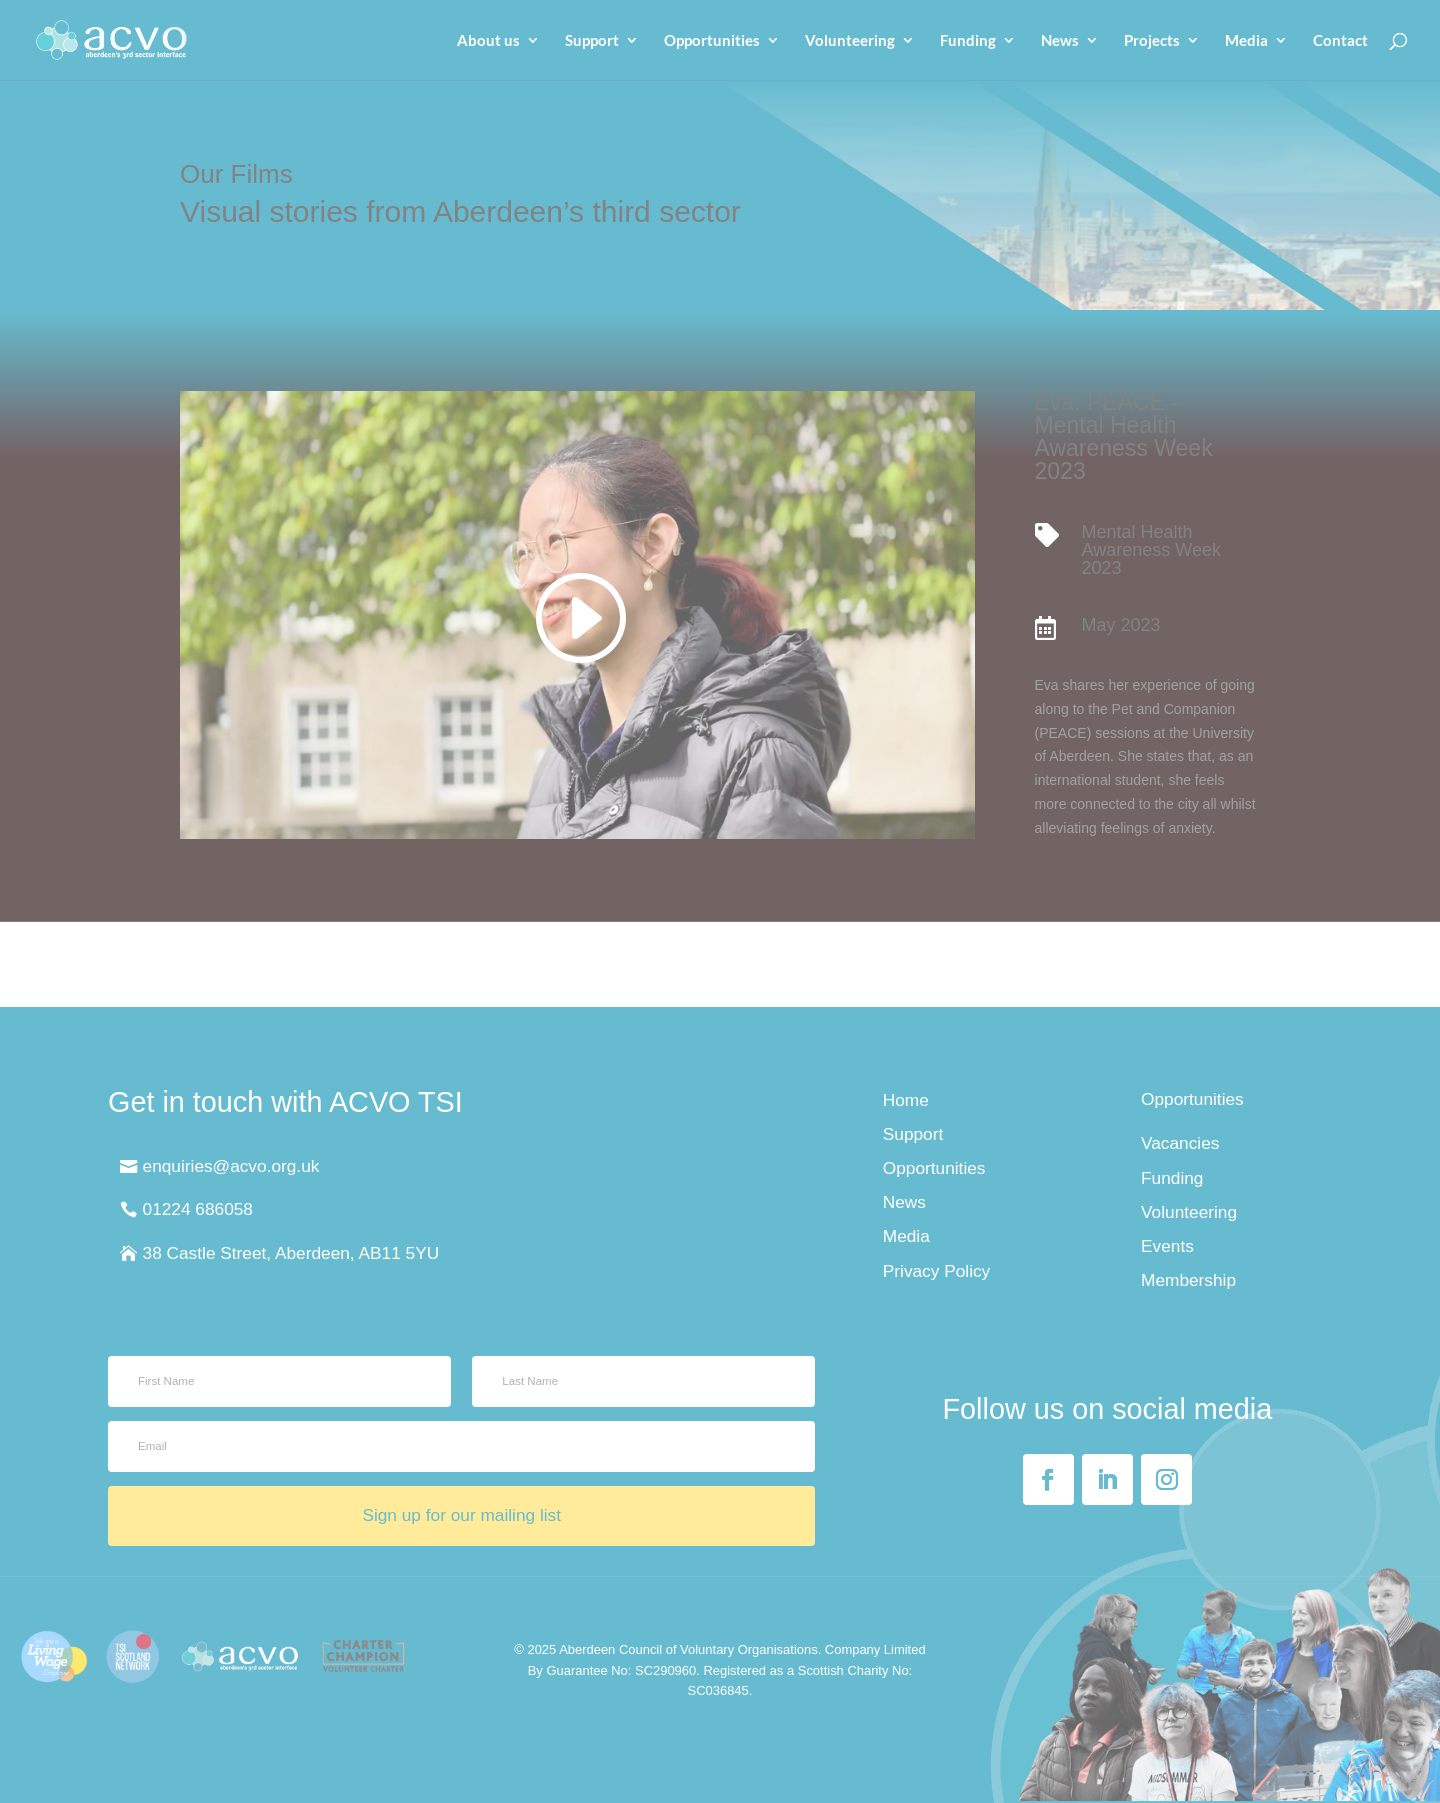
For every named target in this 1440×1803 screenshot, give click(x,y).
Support (592, 41)
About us (488, 41)
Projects (1152, 41)
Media (1246, 41)
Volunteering (850, 41)
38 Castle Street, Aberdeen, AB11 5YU (291, 1253)
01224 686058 (198, 1209)
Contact (1340, 41)
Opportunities (712, 41)
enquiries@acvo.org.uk (231, 1166)
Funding (968, 41)
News (1060, 41)
